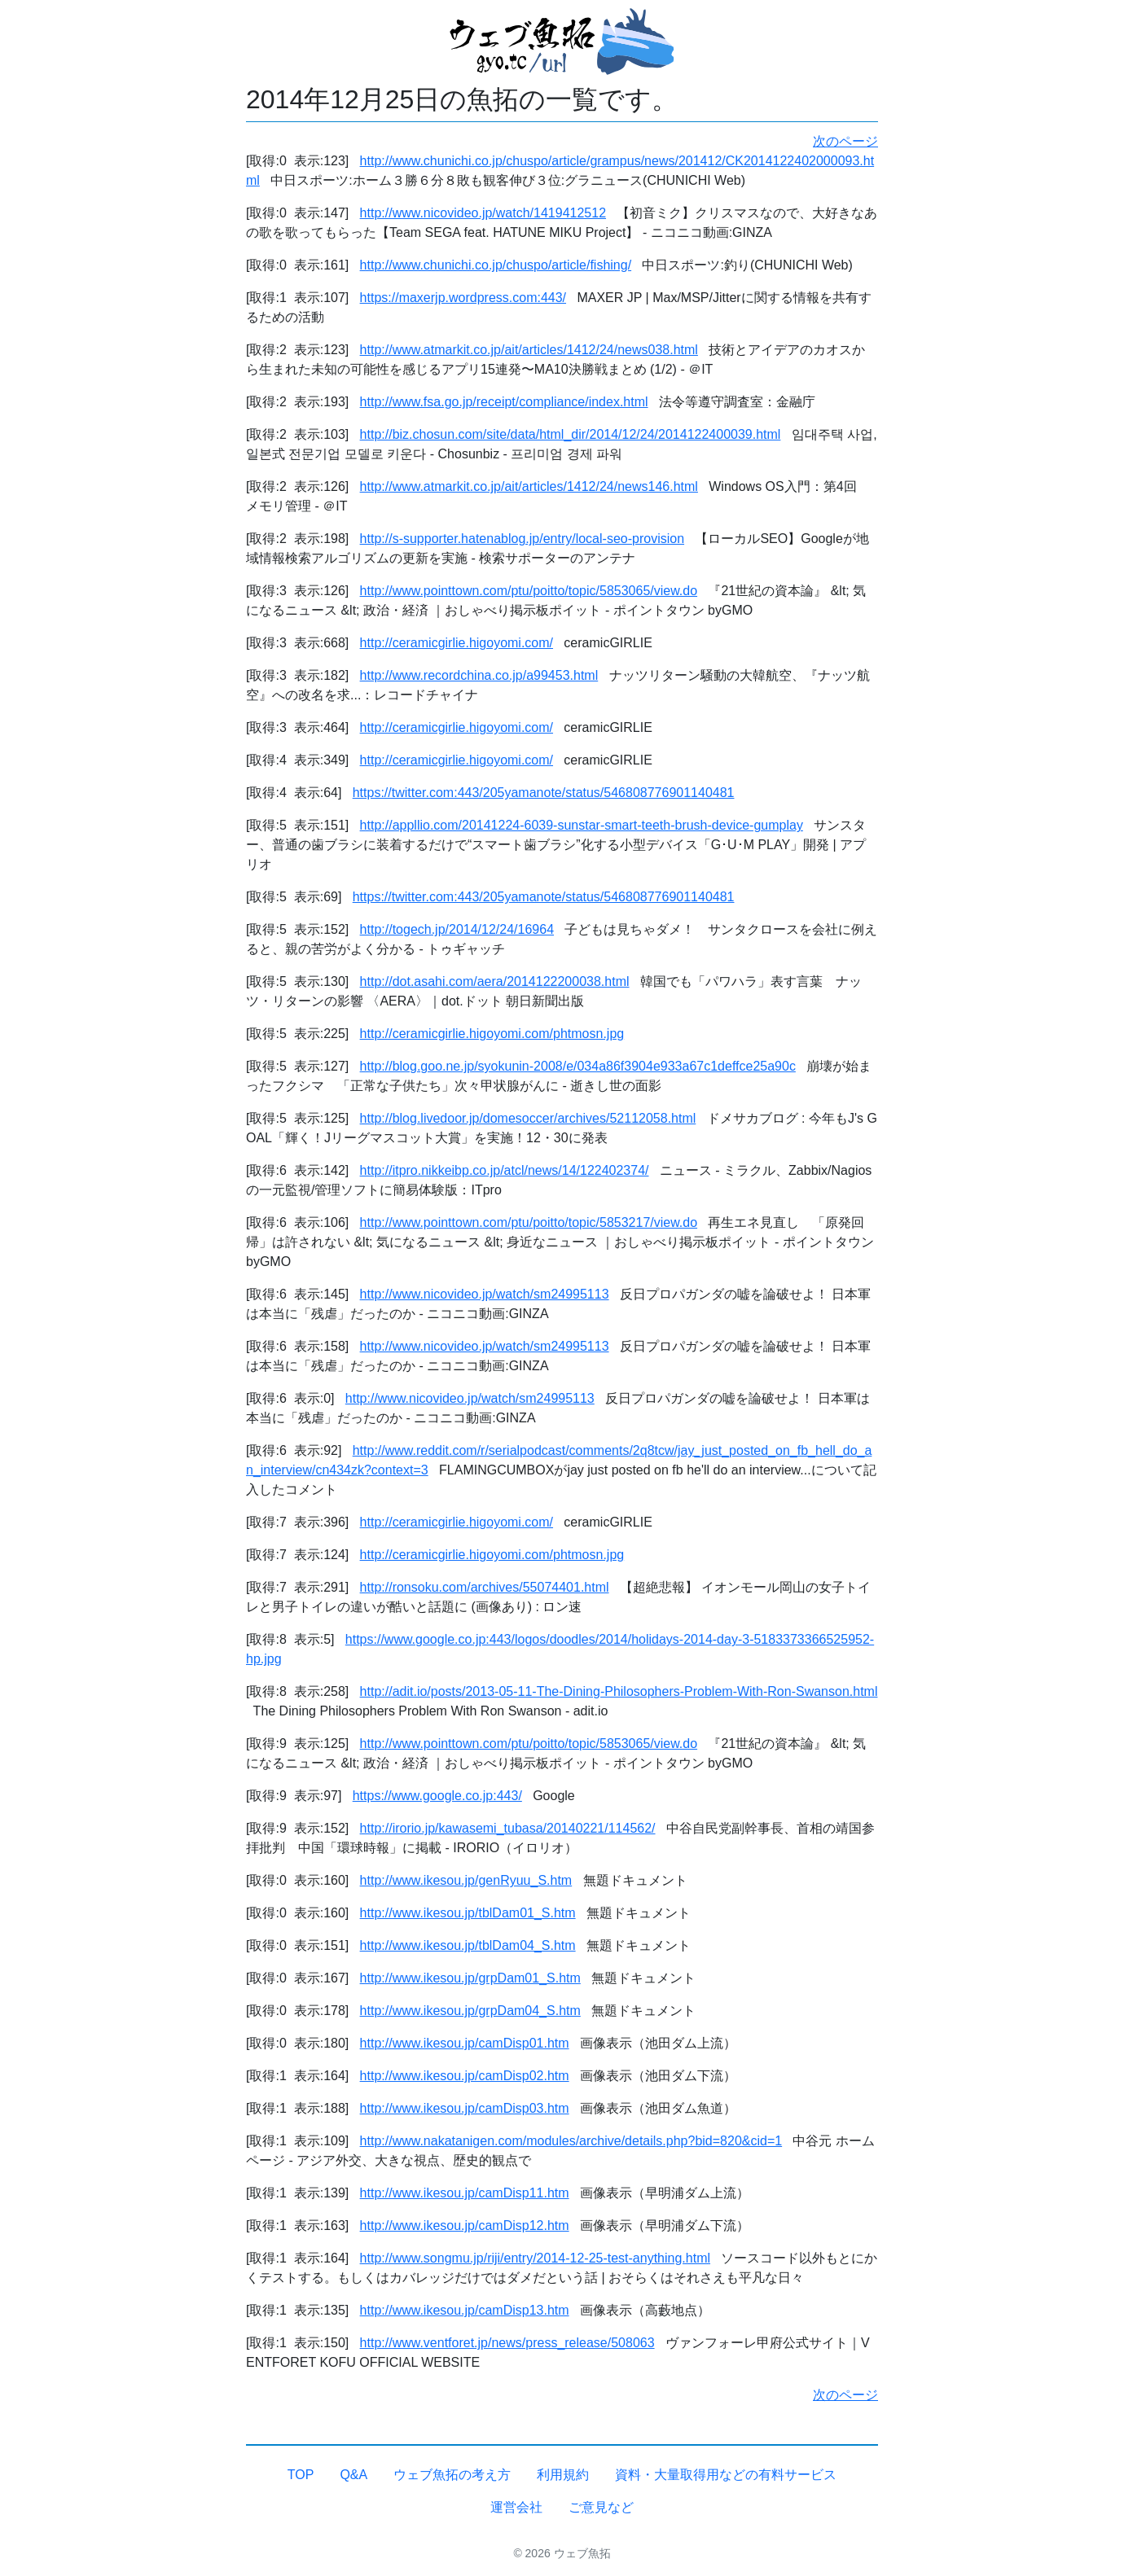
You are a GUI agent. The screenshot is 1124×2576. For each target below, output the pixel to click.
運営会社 (516, 2507)
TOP (301, 2475)
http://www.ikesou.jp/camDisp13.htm (464, 2310)
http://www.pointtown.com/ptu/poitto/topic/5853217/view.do (528, 1222)
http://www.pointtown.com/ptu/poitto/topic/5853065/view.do (528, 591)
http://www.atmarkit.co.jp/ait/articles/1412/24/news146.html (529, 486)
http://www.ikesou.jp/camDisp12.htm (464, 2225)
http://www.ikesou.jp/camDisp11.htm (464, 2193)
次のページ (845, 141)
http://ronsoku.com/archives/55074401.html (484, 1587)
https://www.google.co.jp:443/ (437, 1796)
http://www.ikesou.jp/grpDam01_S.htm (470, 1978)
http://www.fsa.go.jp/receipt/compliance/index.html (504, 402)
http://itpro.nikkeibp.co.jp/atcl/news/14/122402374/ (504, 1170)
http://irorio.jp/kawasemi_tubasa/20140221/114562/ (508, 1828)
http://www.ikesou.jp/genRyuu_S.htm (466, 1880)
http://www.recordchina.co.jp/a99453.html (479, 675)
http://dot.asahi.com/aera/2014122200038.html (495, 981)
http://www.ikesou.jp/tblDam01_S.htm (468, 1913)
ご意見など (601, 2507)
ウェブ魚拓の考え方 (452, 2475)
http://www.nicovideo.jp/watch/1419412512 (483, 213)
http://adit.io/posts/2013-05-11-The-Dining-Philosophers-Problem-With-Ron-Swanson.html (619, 1691)
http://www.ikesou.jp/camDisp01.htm (464, 2043)
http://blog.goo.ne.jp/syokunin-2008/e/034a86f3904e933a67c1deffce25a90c (578, 1066)
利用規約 (563, 2475)
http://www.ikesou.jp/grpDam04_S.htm (470, 2010)
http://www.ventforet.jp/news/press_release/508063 (507, 2343)
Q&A (353, 2475)
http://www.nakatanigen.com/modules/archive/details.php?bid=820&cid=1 (571, 2141)
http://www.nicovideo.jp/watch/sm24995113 (484, 1294)
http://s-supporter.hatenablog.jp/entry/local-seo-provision (522, 538)
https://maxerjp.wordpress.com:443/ (463, 297)
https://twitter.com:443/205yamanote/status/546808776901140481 (544, 793)
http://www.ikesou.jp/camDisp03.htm (464, 2108)
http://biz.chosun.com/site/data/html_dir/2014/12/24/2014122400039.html (570, 434)
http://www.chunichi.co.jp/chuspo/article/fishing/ (496, 265)
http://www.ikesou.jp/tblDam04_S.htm (468, 1945)
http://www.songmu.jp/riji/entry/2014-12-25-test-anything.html (535, 2258)
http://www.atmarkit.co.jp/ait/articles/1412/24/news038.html (529, 350)
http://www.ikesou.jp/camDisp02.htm (464, 2076)
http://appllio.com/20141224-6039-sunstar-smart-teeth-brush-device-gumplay (581, 825)
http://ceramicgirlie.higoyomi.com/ (456, 643)
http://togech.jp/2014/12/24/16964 (457, 929)
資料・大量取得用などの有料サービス (725, 2475)
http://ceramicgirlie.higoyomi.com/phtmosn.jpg (492, 1033)
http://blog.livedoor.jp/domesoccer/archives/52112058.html (528, 1118)
